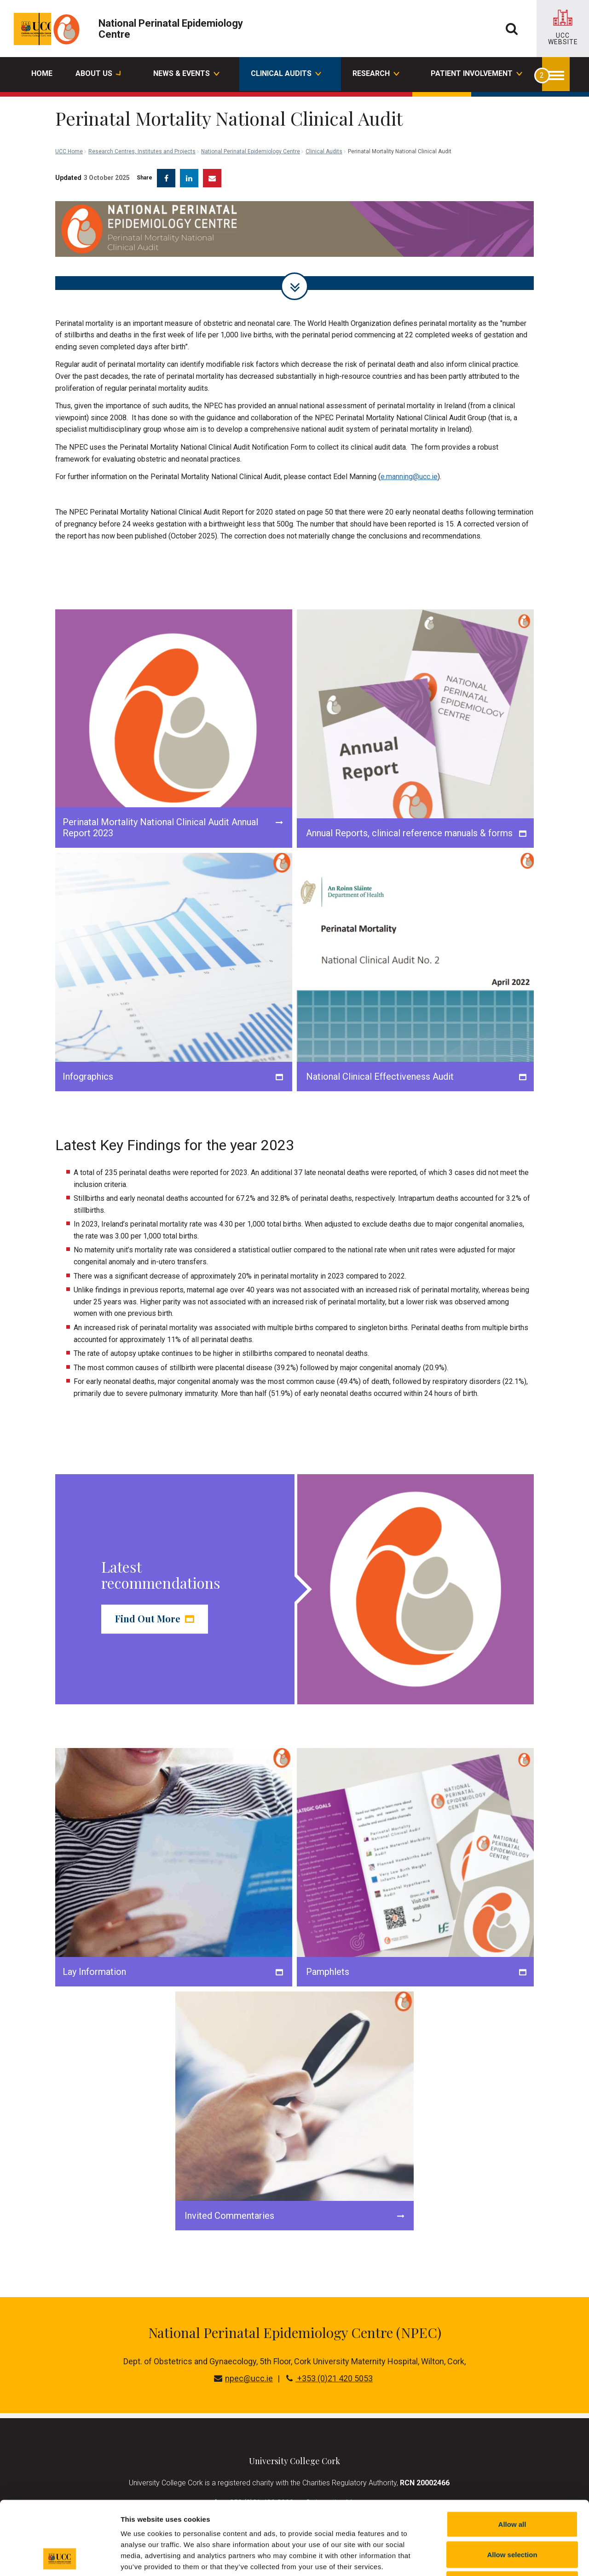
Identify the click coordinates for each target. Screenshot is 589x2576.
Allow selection (512, 2485)
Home (41, 73)
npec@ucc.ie (243, 2371)
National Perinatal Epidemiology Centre (250, 110)
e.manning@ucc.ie (409, 469)
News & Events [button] (186, 74)
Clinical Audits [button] (285, 74)
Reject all (512, 2515)
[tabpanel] (294, 238)
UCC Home (69, 110)
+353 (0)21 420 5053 (329, 2371)
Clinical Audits (324, 110)
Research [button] (375, 74)
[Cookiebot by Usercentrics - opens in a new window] (59, 2558)
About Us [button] (98, 74)
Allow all (512, 2455)
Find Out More (154, 1612)
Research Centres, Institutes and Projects (142, 110)
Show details (483, 2558)
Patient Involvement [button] (476, 74)
